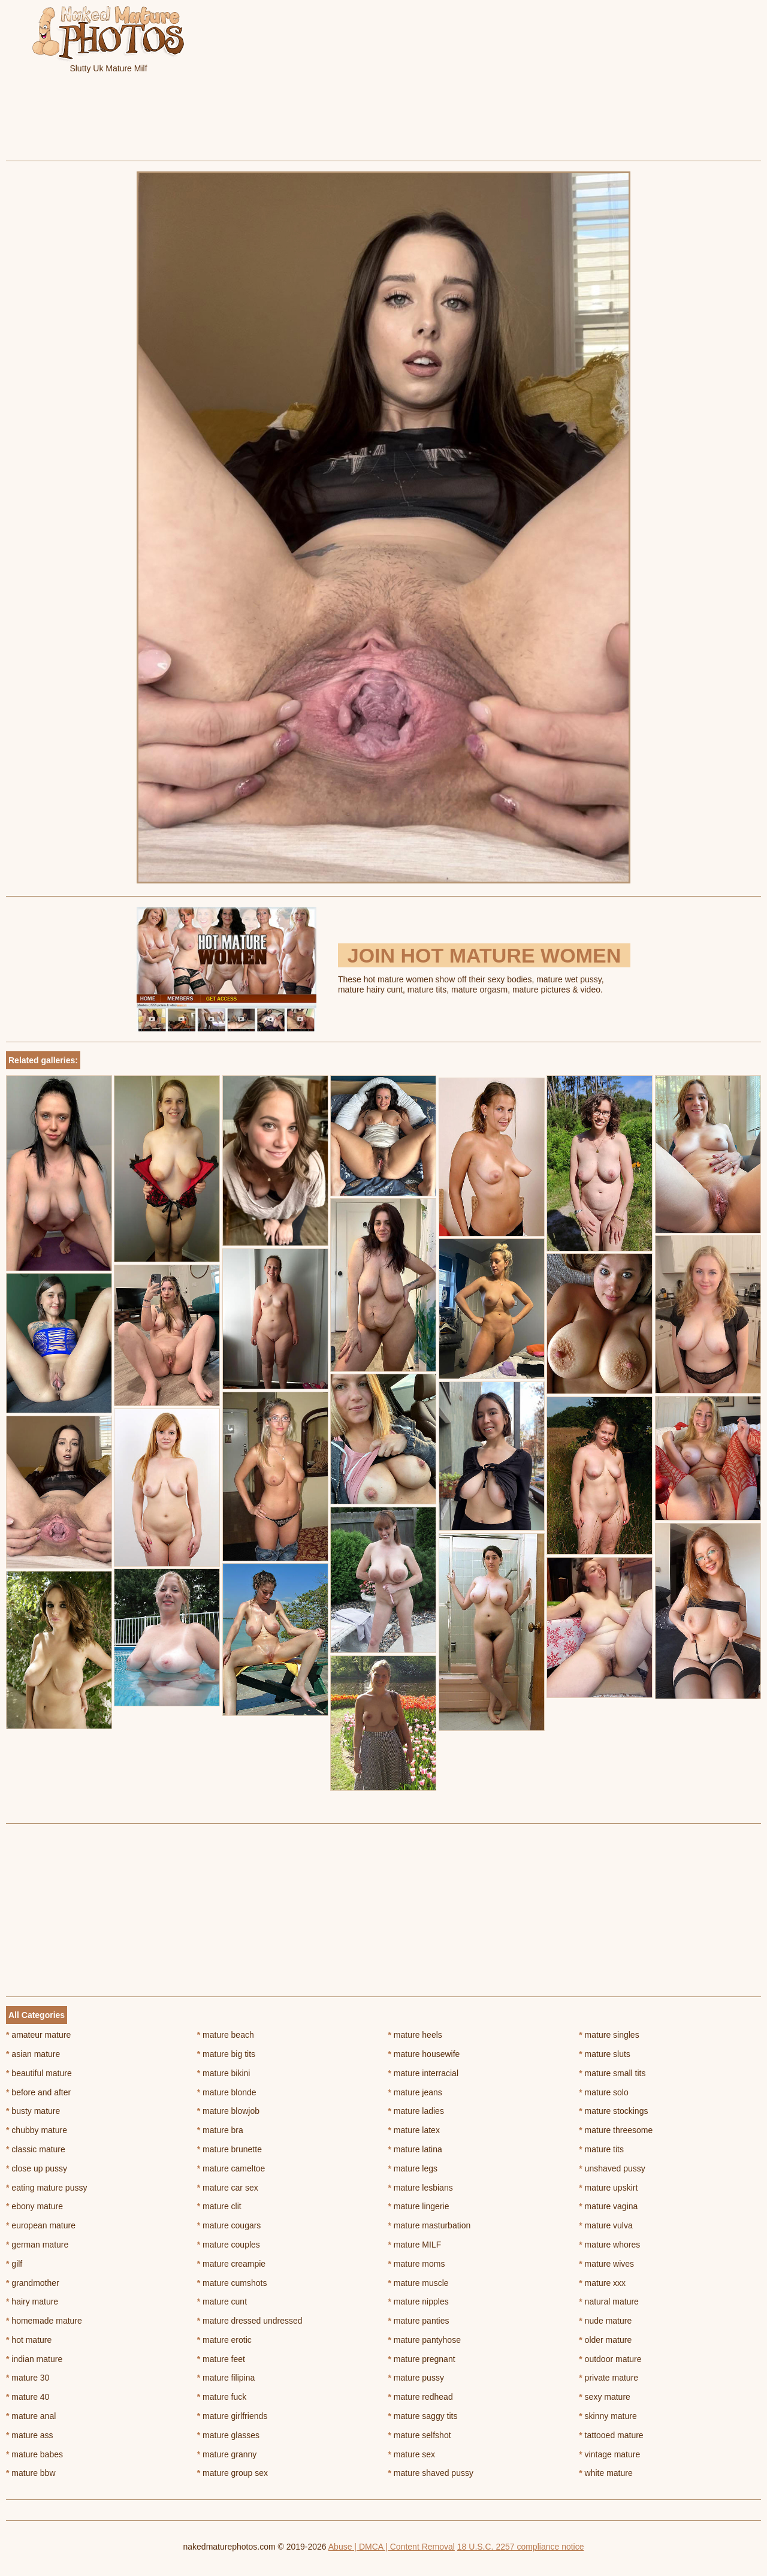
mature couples (228, 2244)
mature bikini (223, 2073)
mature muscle (418, 2283)
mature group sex (232, 2473)
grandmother (32, 2283)
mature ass (29, 2435)
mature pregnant (421, 2359)
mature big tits (226, 2054)
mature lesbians (420, 2187)
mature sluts (604, 2054)
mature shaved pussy (430, 2473)
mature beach (225, 2035)
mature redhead (420, 2397)
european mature (41, 2225)
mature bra (220, 2130)
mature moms (416, 2264)
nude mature (605, 2320)
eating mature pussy (46, 2187)
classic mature (35, 2149)
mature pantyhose (424, 2340)
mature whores (609, 2244)
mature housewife (424, 2054)
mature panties (418, 2320)
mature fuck (221, 2397)
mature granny (227, 2454)
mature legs (413, 2168)
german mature (37, 2244)
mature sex (412, 2454)
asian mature (33, 2054)
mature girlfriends (232, 2416)
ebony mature (34, 2206)
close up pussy (36, 2168)
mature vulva (606, 2225)
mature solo (604, 2092)
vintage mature (609, 2454)
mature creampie (231, 2264)
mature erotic (224, 2340)
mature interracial (423, 2073)
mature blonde (226, 2092)
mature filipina (226, 2377)
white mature (606, 2473)
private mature (608, 2377)
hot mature (29, 2340)
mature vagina (608, 2206)
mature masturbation (429, 2225)
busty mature (33, 2111)
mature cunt (222, 2301)
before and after (38, 2092)
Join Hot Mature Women (484, 955)
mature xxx (602, 2283)
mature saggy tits (423, 2416)
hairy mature (32, 2301)
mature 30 (27, 2377)
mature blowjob (228, 2111)
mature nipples (418, 2301)
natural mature (609, 2301)
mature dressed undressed (250, 2320)
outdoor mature (610, 2359)
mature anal (31, 2416)
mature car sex (227, 2187)
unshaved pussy (612, 2168)
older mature (605, 2340)
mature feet (221, 2359)
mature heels (415, 2035)
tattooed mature (611, 2435)
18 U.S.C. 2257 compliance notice (520, 2546)
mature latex (414, 2130)
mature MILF (415, 2244)
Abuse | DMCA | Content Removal (391, 2546)
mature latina (415, 2149)
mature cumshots (232, 2283)
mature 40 (27, 2397)
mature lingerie (418, 2206)
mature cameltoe (231, 2168)
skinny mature (608, 2416)
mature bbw (31, 2473)
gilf (14, 2264)
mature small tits (612, 2073)
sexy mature (604, 2397)
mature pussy (416, 2377)
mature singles (609, 2035)
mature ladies (416, 2111)
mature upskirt (608, 2187)
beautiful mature (39, 2073)
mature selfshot (419, 2435)
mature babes (34, 2454)
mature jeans (415, 2092)
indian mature (34, 2359)
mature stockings (613, 2111)
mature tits (601, 2149)
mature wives (606, 2264)
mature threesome (616, 2130)
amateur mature (38, 2035)
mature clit (219, 2206)
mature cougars (229, 2225)
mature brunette (229, 2149)
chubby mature (36, 2130)
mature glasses (228, 2435)
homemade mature (44, 2320)
